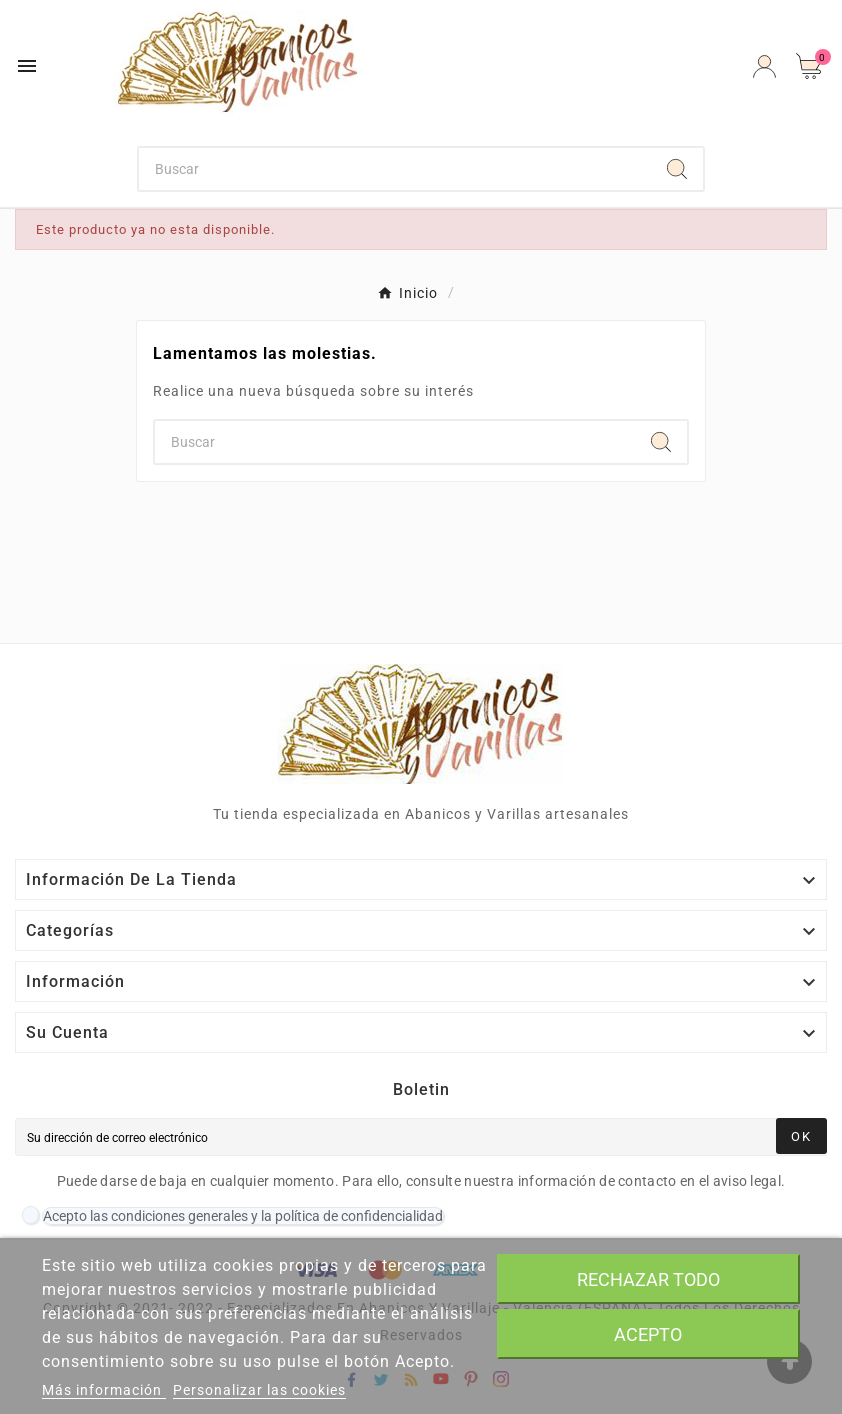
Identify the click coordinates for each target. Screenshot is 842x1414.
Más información (104, 1390)
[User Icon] (764, 66)
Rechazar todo (648, 1279)
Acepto (648, 1334)
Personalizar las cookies (259, 1390)
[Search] (677, 169)
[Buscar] (395, 169)
